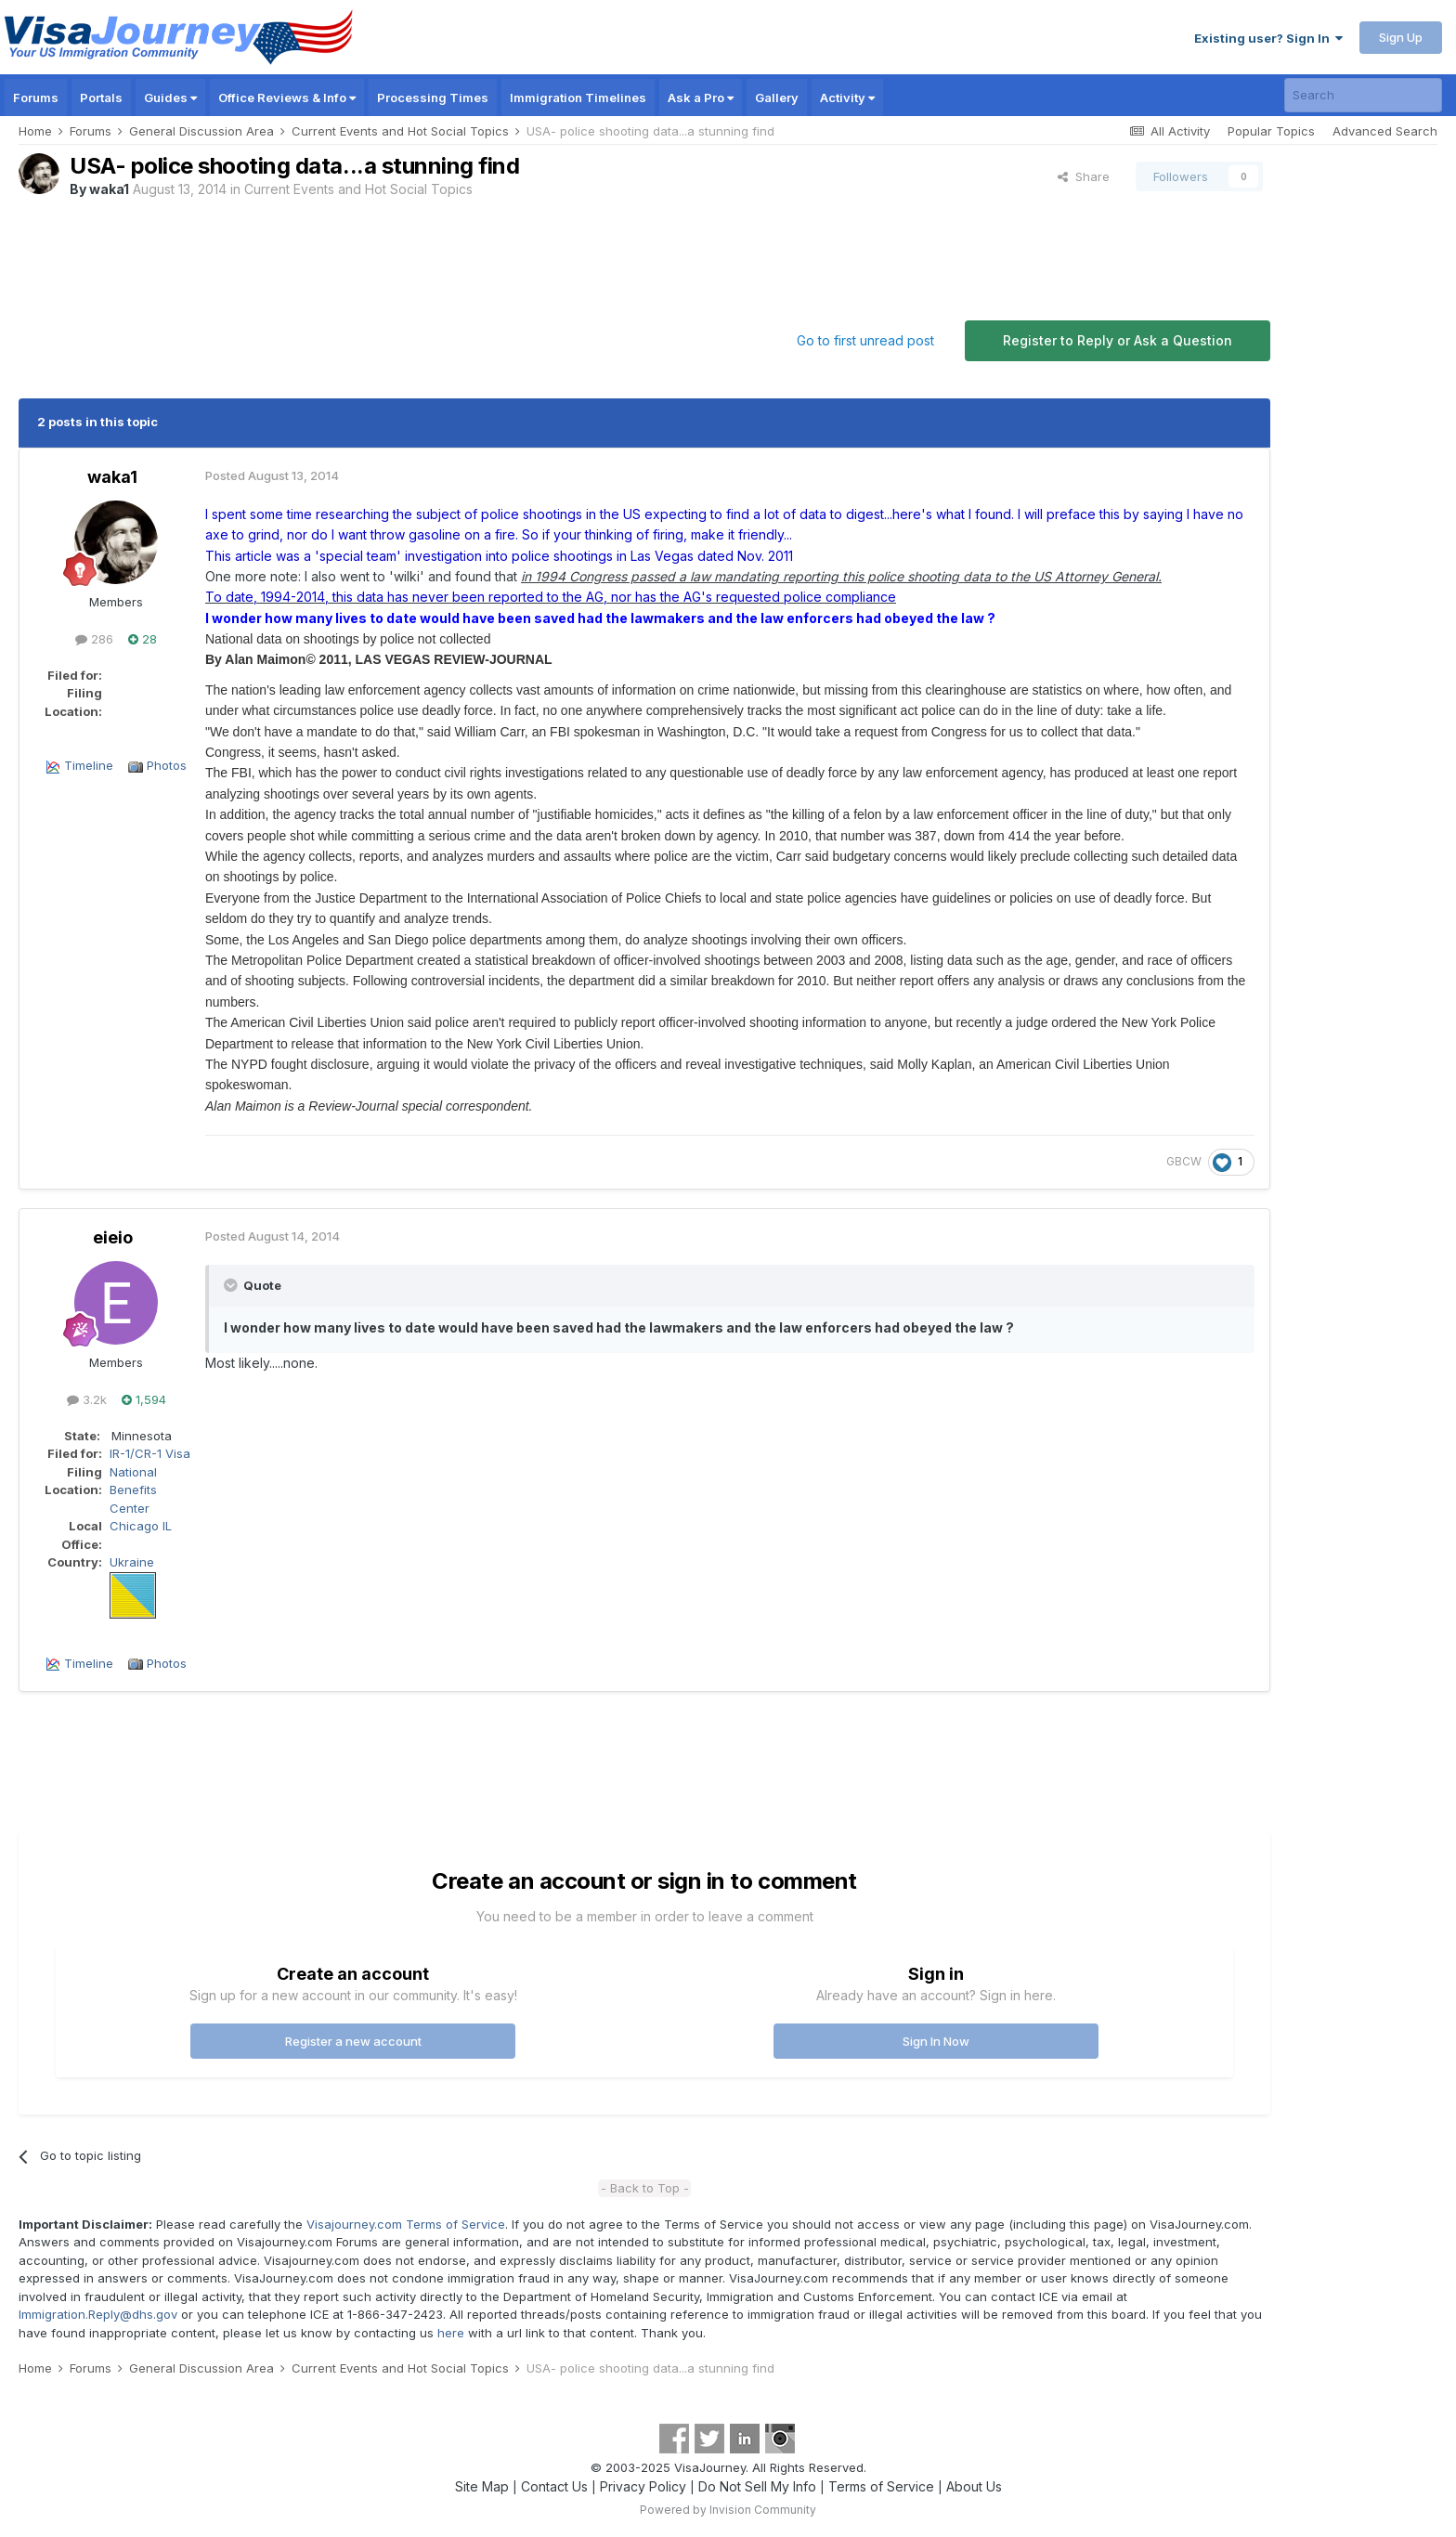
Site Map (482, 2486)
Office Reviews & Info (287, 97)
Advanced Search (1384, 131)
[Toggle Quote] (232, 1285)
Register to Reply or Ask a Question (1117, 340)
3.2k (87, 1399)
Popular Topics (1271, 131)
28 (142, 638)
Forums (35, 97)
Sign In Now (936, 2041)
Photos (167, 765)
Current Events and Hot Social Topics (358, 189)
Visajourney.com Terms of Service (405, 2224)
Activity (847, 97)
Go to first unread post (865, 340)
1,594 (144, 1399)
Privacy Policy (643, 2486)
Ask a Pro (701, 97)
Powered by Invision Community (728, 2510)
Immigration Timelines (578, 97)
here (450, 2332)
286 (94, 638)
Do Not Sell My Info (757, 2486)
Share (1084, 176)
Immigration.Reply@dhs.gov (98, 2314)
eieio (113, 1237)
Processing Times (432, 97)
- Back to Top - (645, 2187)
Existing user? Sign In (1268, 38)
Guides (170, 97)
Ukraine (132, 1562)
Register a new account (353, 2041)
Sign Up (1401, 37)
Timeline (88, 765)
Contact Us (554, 2486)
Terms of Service (881, 2486)
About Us (974, 2486)
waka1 (109, 189)
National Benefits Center (133, 1490)
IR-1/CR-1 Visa (150, 1453)
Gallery (777, 97)
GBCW (1184, 1161)
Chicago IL (141, 1525)
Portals (101, 97)
